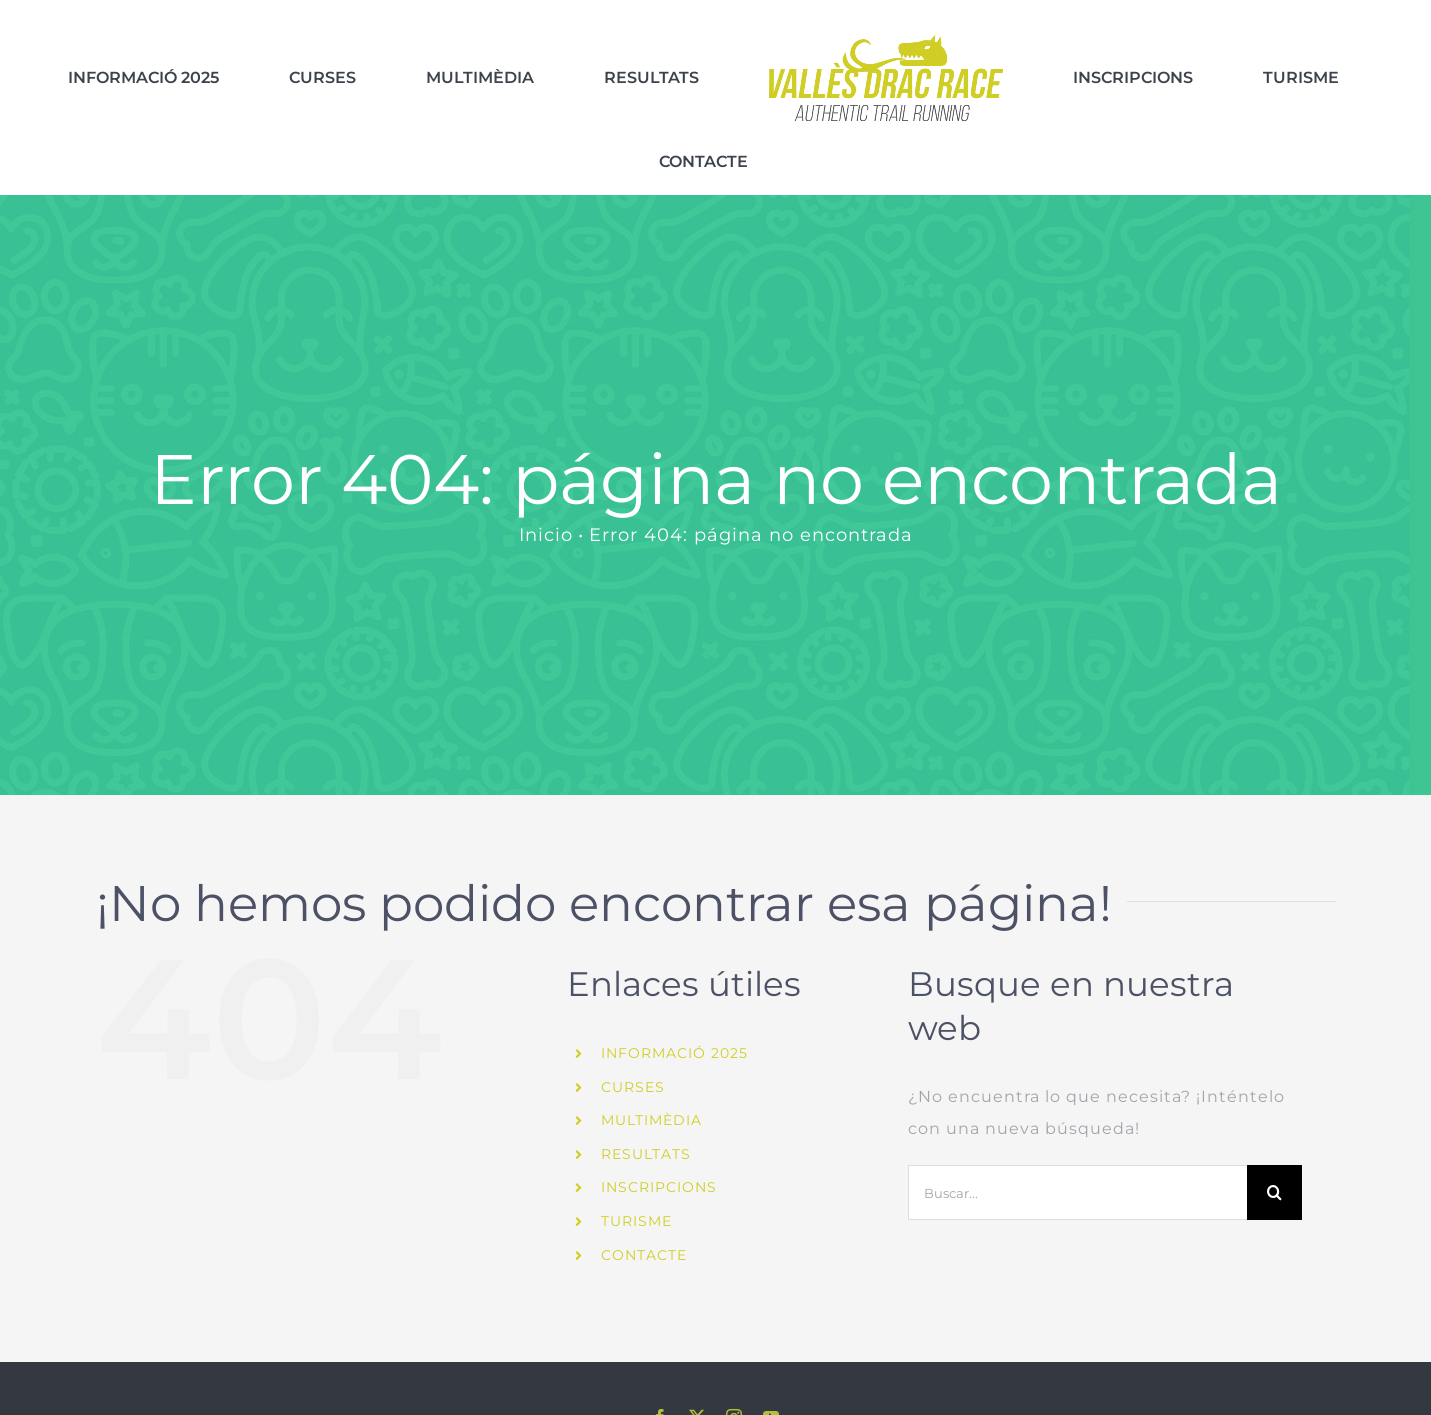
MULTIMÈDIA (651, 1080)
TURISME (636, 1181)
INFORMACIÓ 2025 (674, 1013)
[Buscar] (1274, 1152)
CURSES (633, 1046)
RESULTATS (646, 1113)
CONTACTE (644, 1214)
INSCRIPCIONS (659, 1147)
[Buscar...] (1077, 1152)
